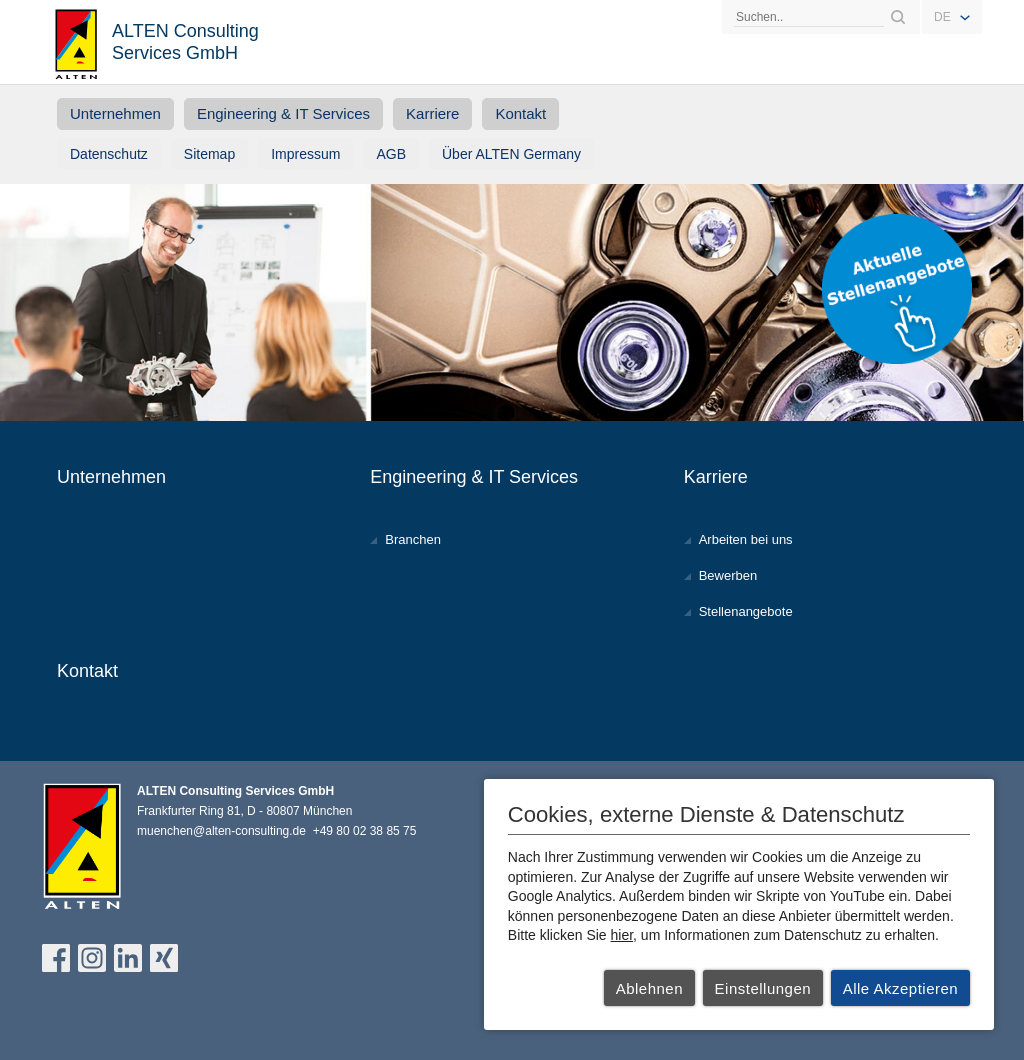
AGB (391, 154)
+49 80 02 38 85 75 (365, 831)
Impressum (305, 154)
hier (622, 935)
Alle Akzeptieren (901, 988)
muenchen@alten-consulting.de (221, 831)
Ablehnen (649, 988)
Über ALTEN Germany (511, 154)
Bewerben (728, 575)
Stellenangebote (746, 611)
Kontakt (520, 113)
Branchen (413, 539)
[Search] (809, 17)
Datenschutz (109, 154)
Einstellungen (763, 988)
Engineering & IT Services (283, 113)
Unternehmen (115, 113)
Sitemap (209, 154)
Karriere (432, 113)
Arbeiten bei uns (746, 539)
